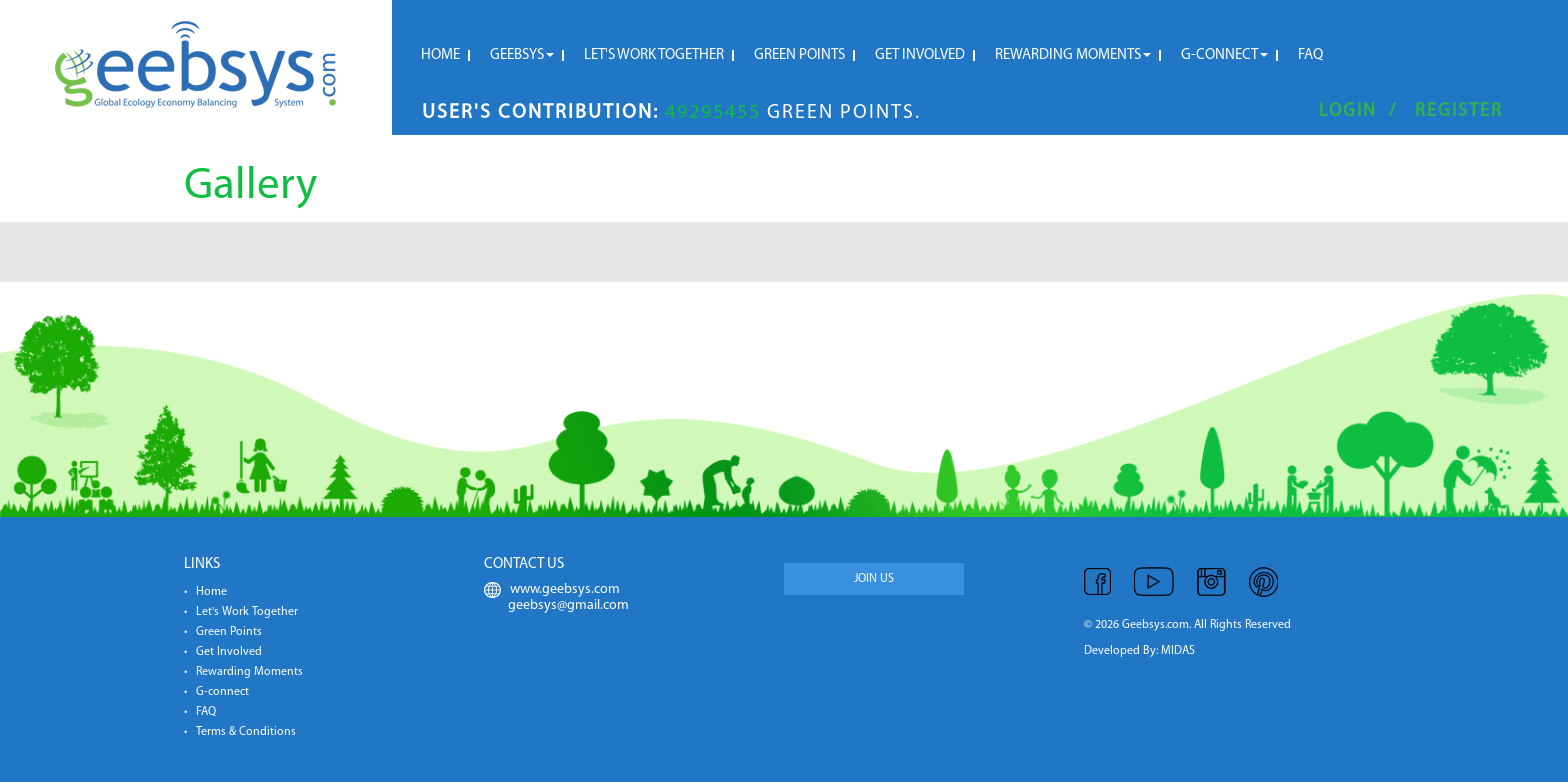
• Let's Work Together (241, 612)
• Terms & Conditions (240, 732)
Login (1348, 111)
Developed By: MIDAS (1139, 651)
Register (1459, 111)
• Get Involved (223, 652)
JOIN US (874, 579)
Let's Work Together (654, 55)
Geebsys (522, 55)
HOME (440, 55)
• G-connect (216, 692)
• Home (205, 592)
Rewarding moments (1073, 55)
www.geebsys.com (552, 590)
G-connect (1224, 55)
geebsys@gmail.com (556, 605)
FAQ (1310, 55)
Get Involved (920, 55)
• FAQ (200, 712)
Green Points (799, 55)
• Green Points (223, 632)
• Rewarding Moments (243, 672)
